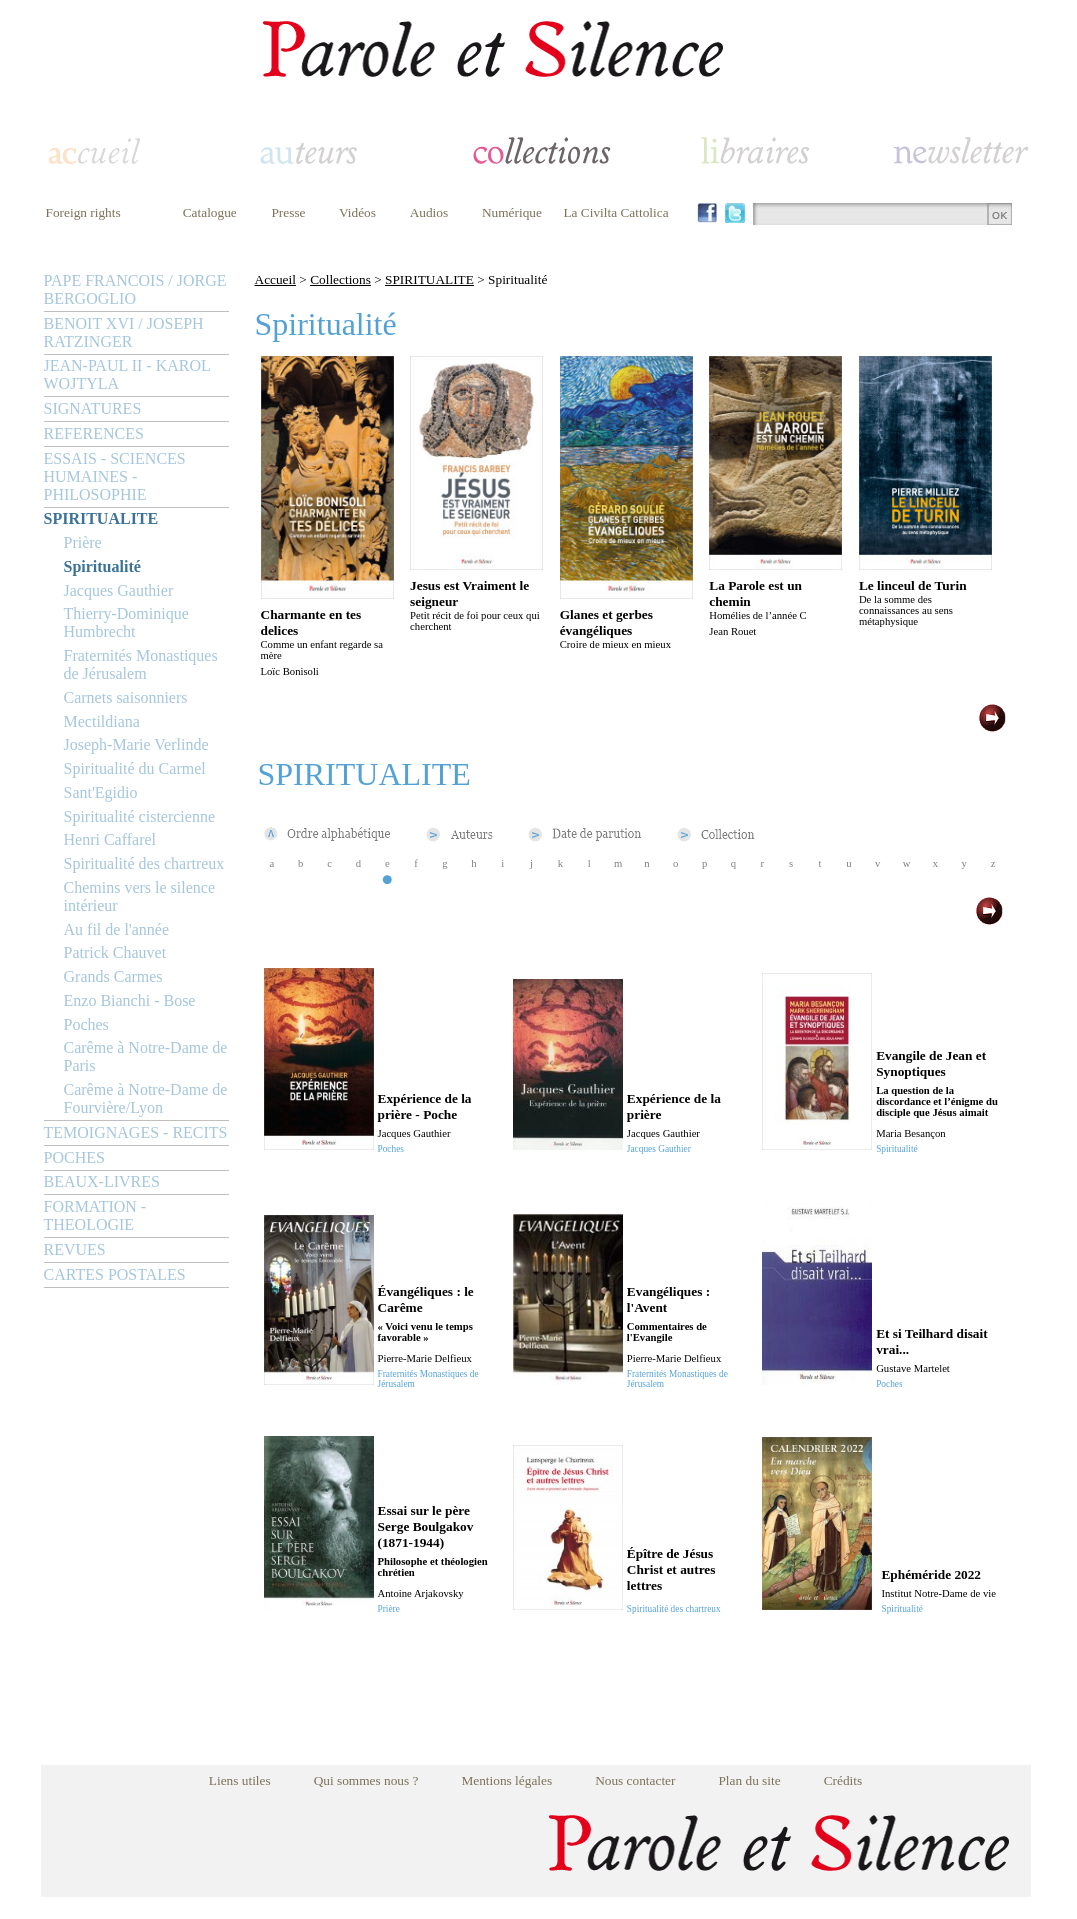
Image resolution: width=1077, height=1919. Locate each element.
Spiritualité (102, 566)
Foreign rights (83, 212)
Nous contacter (635, 1780)
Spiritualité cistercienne (140, 816)
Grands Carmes (113, 976)
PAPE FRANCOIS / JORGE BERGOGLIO (135, 289)
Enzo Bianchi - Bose (130, 1000)
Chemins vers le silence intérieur (140, 896)
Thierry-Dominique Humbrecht (126, 622)
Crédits (843, 1780)
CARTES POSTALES (115, 1274)
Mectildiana (102, 721)
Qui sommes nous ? (366, 1780)
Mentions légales (506, 1780)
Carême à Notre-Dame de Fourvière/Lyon (146, 1098)
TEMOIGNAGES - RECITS (136, 1132)
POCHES (74, 1157)
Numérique (512, 212)
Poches (86, 1024)
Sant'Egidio (101, 792)
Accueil (275, 279)
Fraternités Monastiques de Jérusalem (141, 664)
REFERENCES (94, 433)
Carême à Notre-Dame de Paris (146, 1056)
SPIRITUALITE (101, 518)
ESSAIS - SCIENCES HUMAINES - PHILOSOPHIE (115, 476)
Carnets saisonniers (126, 697)
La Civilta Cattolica (615, 212)
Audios (429, 212)
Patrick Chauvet (115, 952)
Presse (288, 212)
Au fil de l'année (117, 929)
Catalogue (210, 212)
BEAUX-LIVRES (102, 1181)
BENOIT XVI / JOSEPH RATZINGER (124, 332)
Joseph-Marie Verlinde (136, 744)
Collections (340, 279)
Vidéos (357, 212)
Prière (83, 542)
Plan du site (749, 1780)
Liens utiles (240, 1780)
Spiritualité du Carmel (135, 768)
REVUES (75, 1249)
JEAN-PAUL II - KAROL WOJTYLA (127, 374)
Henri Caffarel (110, 839)
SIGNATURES (93, 408)
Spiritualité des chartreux (144, 863)
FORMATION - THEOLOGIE (95, 1215)
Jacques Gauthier (119, 590)
